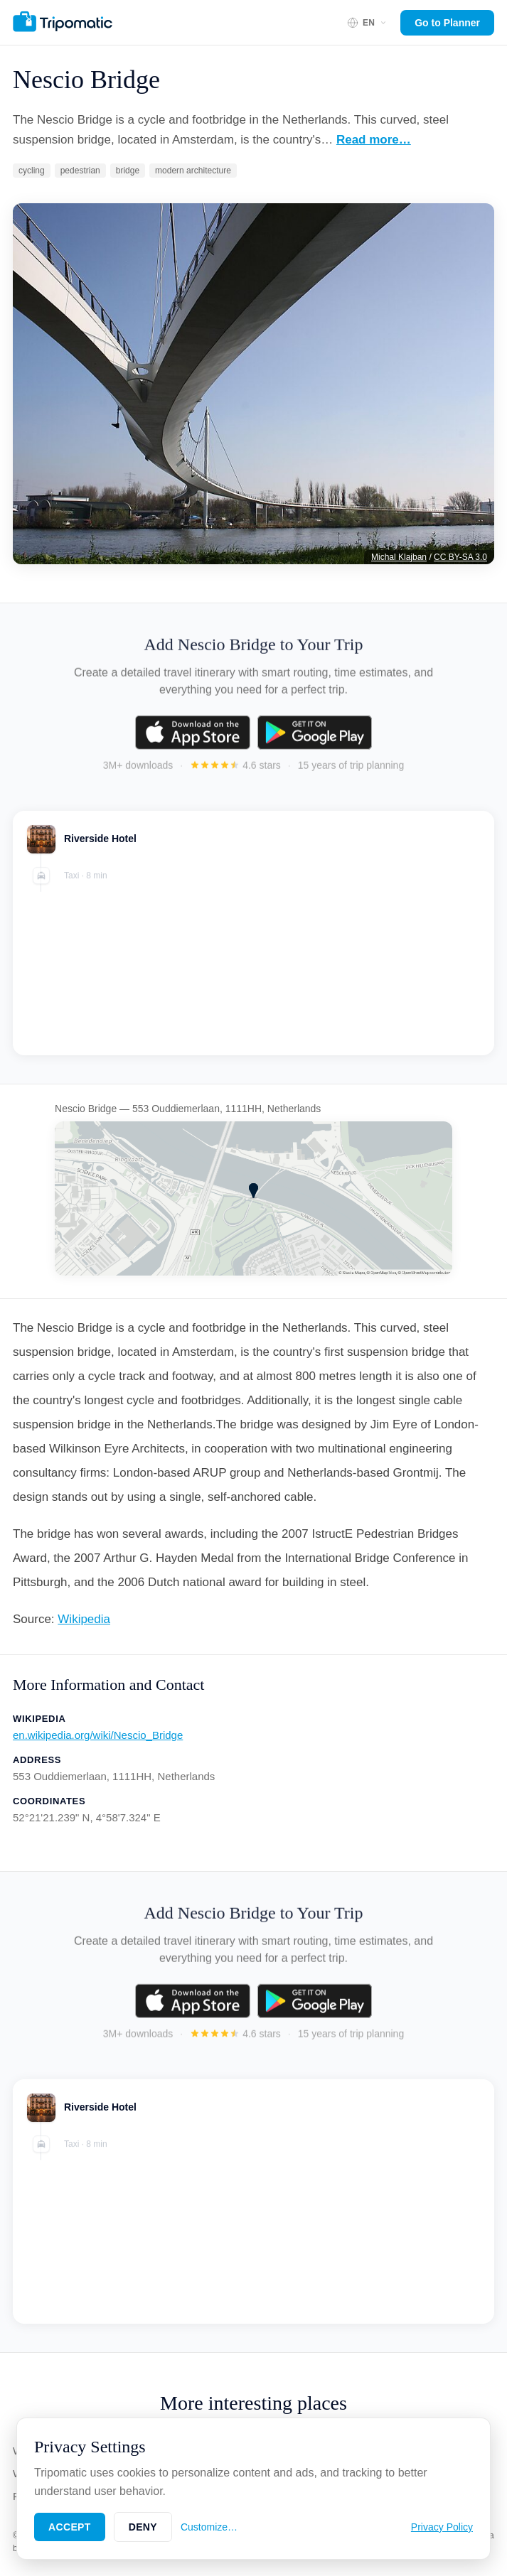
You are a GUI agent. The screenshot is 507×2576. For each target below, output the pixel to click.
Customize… (209, 2527)
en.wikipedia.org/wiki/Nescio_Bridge (98, 1735)
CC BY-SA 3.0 (460, 557)
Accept (69, 2527)
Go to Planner (447, 22)
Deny (143, 2527)
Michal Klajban (399, 557)
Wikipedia (84, 1619)
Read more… (373, 139)
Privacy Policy (442, 2527)
